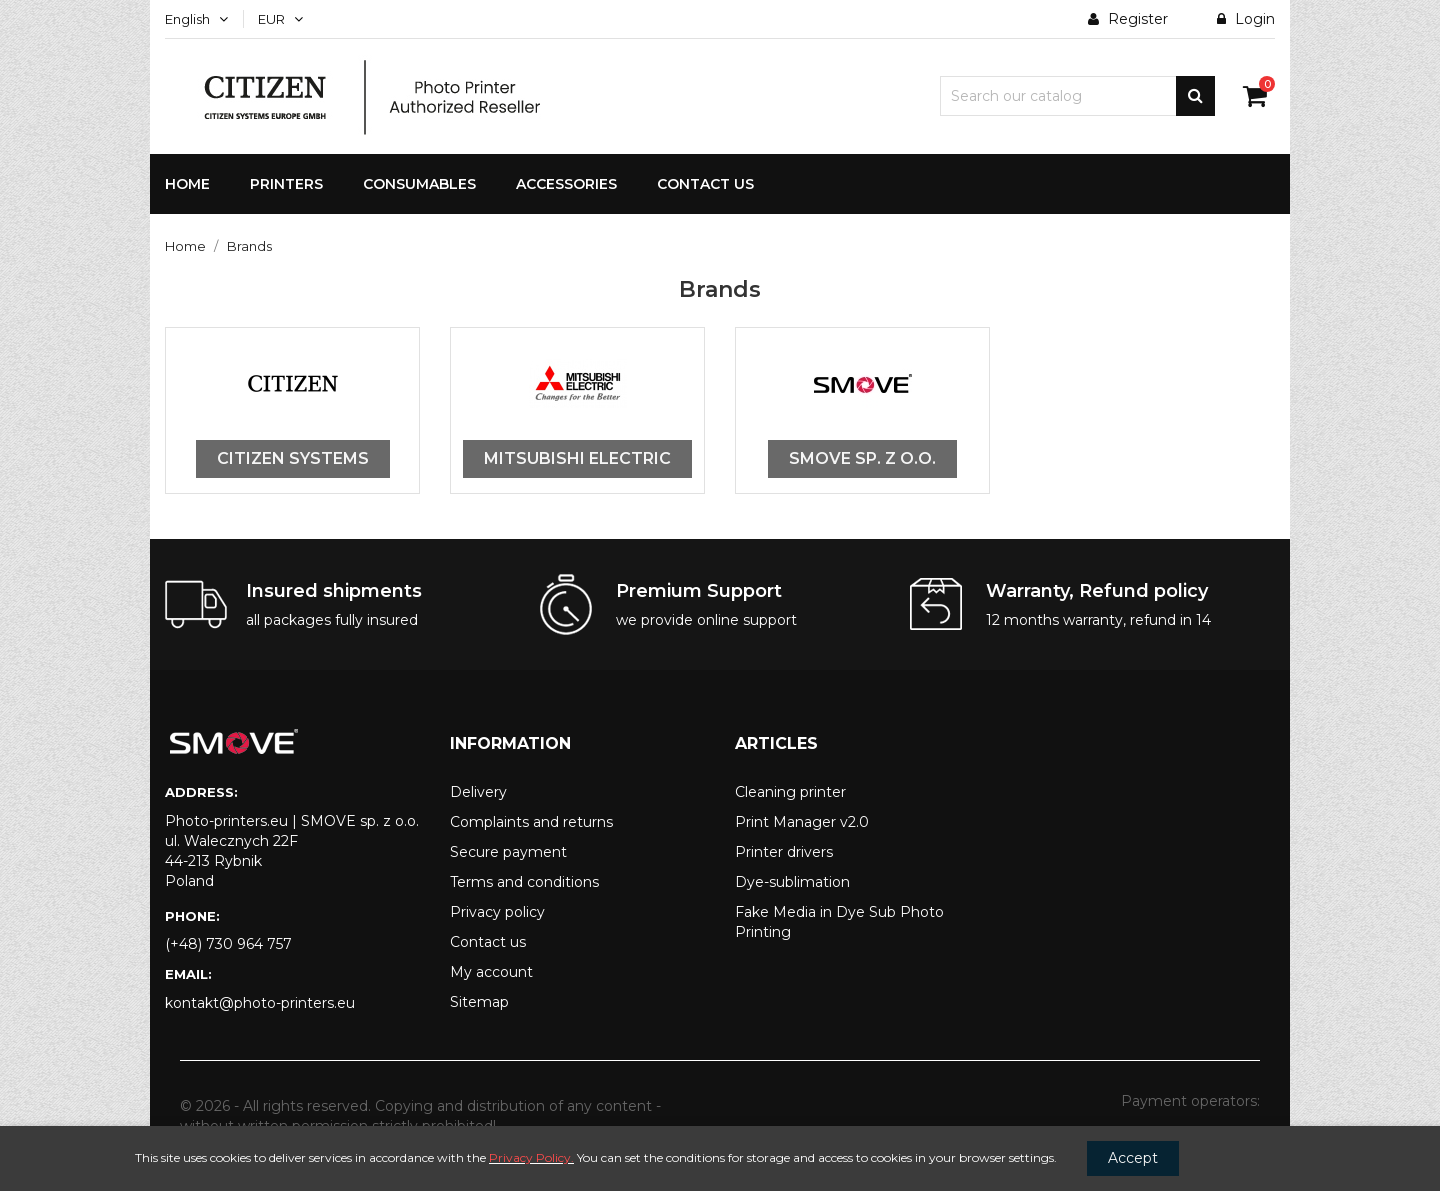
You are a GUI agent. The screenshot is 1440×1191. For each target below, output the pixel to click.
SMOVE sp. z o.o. (862, 458)
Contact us (488, 942)
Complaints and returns (531, 822)
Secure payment (508, 852)
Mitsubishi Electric (577, 458)
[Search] (1077, 96)
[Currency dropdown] (280, 19)
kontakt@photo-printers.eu (260, 1003)
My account (491, 972)
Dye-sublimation (792, 882)
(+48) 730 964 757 (228, 944)
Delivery (478, 792)
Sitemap (479, 1002)
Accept (1133, 1158)
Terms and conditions (524, 882)
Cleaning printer (790, 792)
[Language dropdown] (196, 19)
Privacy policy (497, 912)
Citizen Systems (293, 458)
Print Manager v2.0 (802, 822)
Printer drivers (784, 852)
